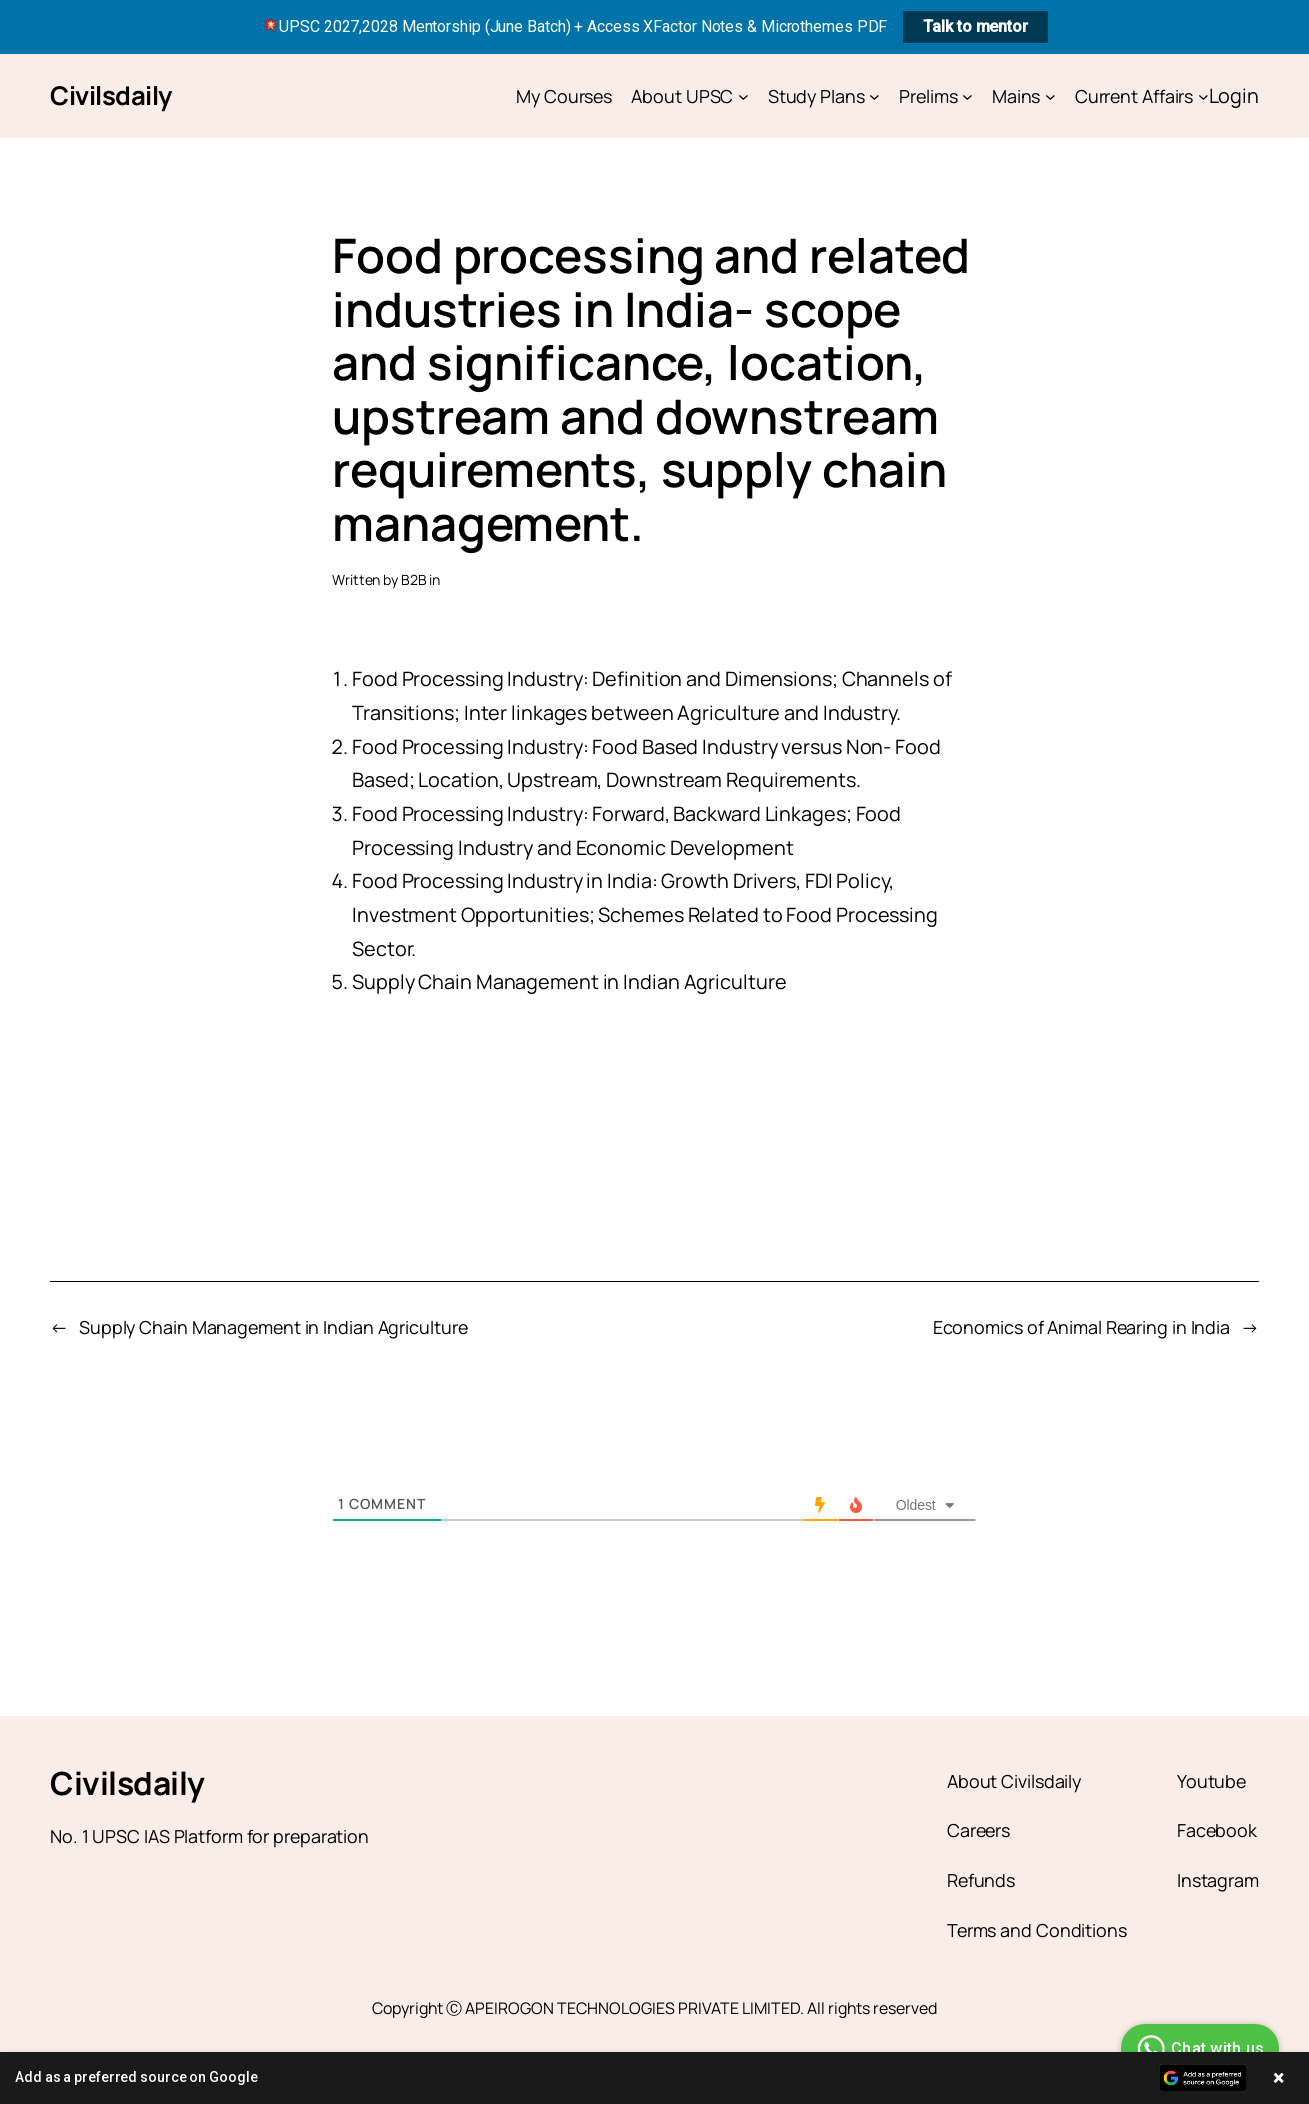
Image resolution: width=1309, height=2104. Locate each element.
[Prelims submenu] (967, 96)
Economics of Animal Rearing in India (1081, 1327)
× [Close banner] (1278, 2078)
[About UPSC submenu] (743, 96)
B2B (414, 579)
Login (1234, 95)
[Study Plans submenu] (874, 96)
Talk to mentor (975, 26)
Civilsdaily (111, 95)
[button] (654, 2078)
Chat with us (1197, 2049)
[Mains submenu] (1050, 96)
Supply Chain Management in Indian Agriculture (273, 1327)
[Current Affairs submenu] (1203, 96)
